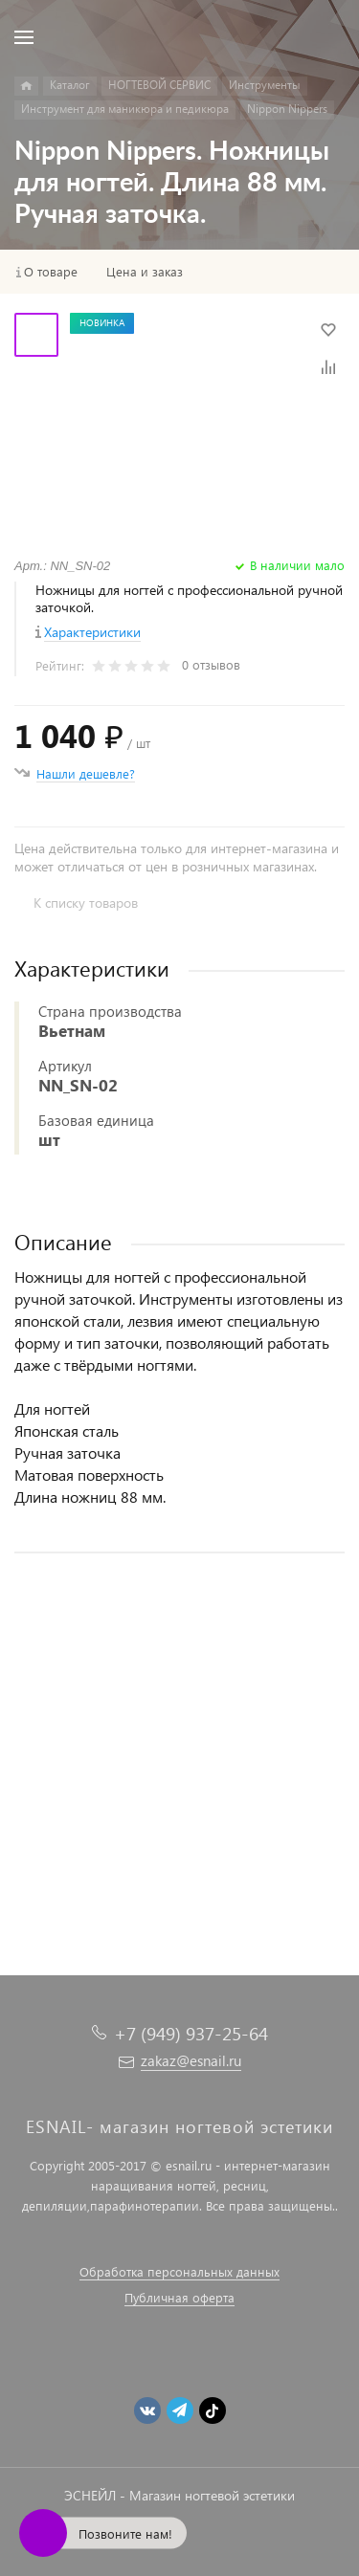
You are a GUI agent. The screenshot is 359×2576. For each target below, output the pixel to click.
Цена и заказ (144, 271)
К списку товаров (86, 902)
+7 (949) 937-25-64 (191, 2033)
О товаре (51, 271)
